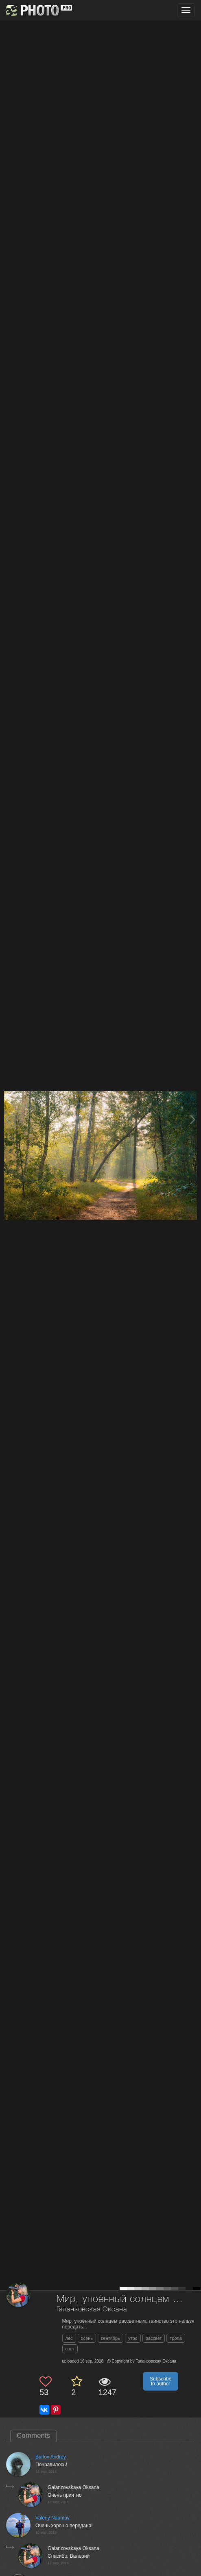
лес (69, 2338)
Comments (33, 2435)
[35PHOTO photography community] (38, 10)
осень (87, 2338)
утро (133, 2338)
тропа (175, 2338)
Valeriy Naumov (52, 2518)
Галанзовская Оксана (92, 2309)
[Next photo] (193, 1119)
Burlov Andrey (50, 2457)
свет (70, 2348)
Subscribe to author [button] (160, 2381)
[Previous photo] (8, 1119)
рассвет (154, 2338)
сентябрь (110, 2338)
